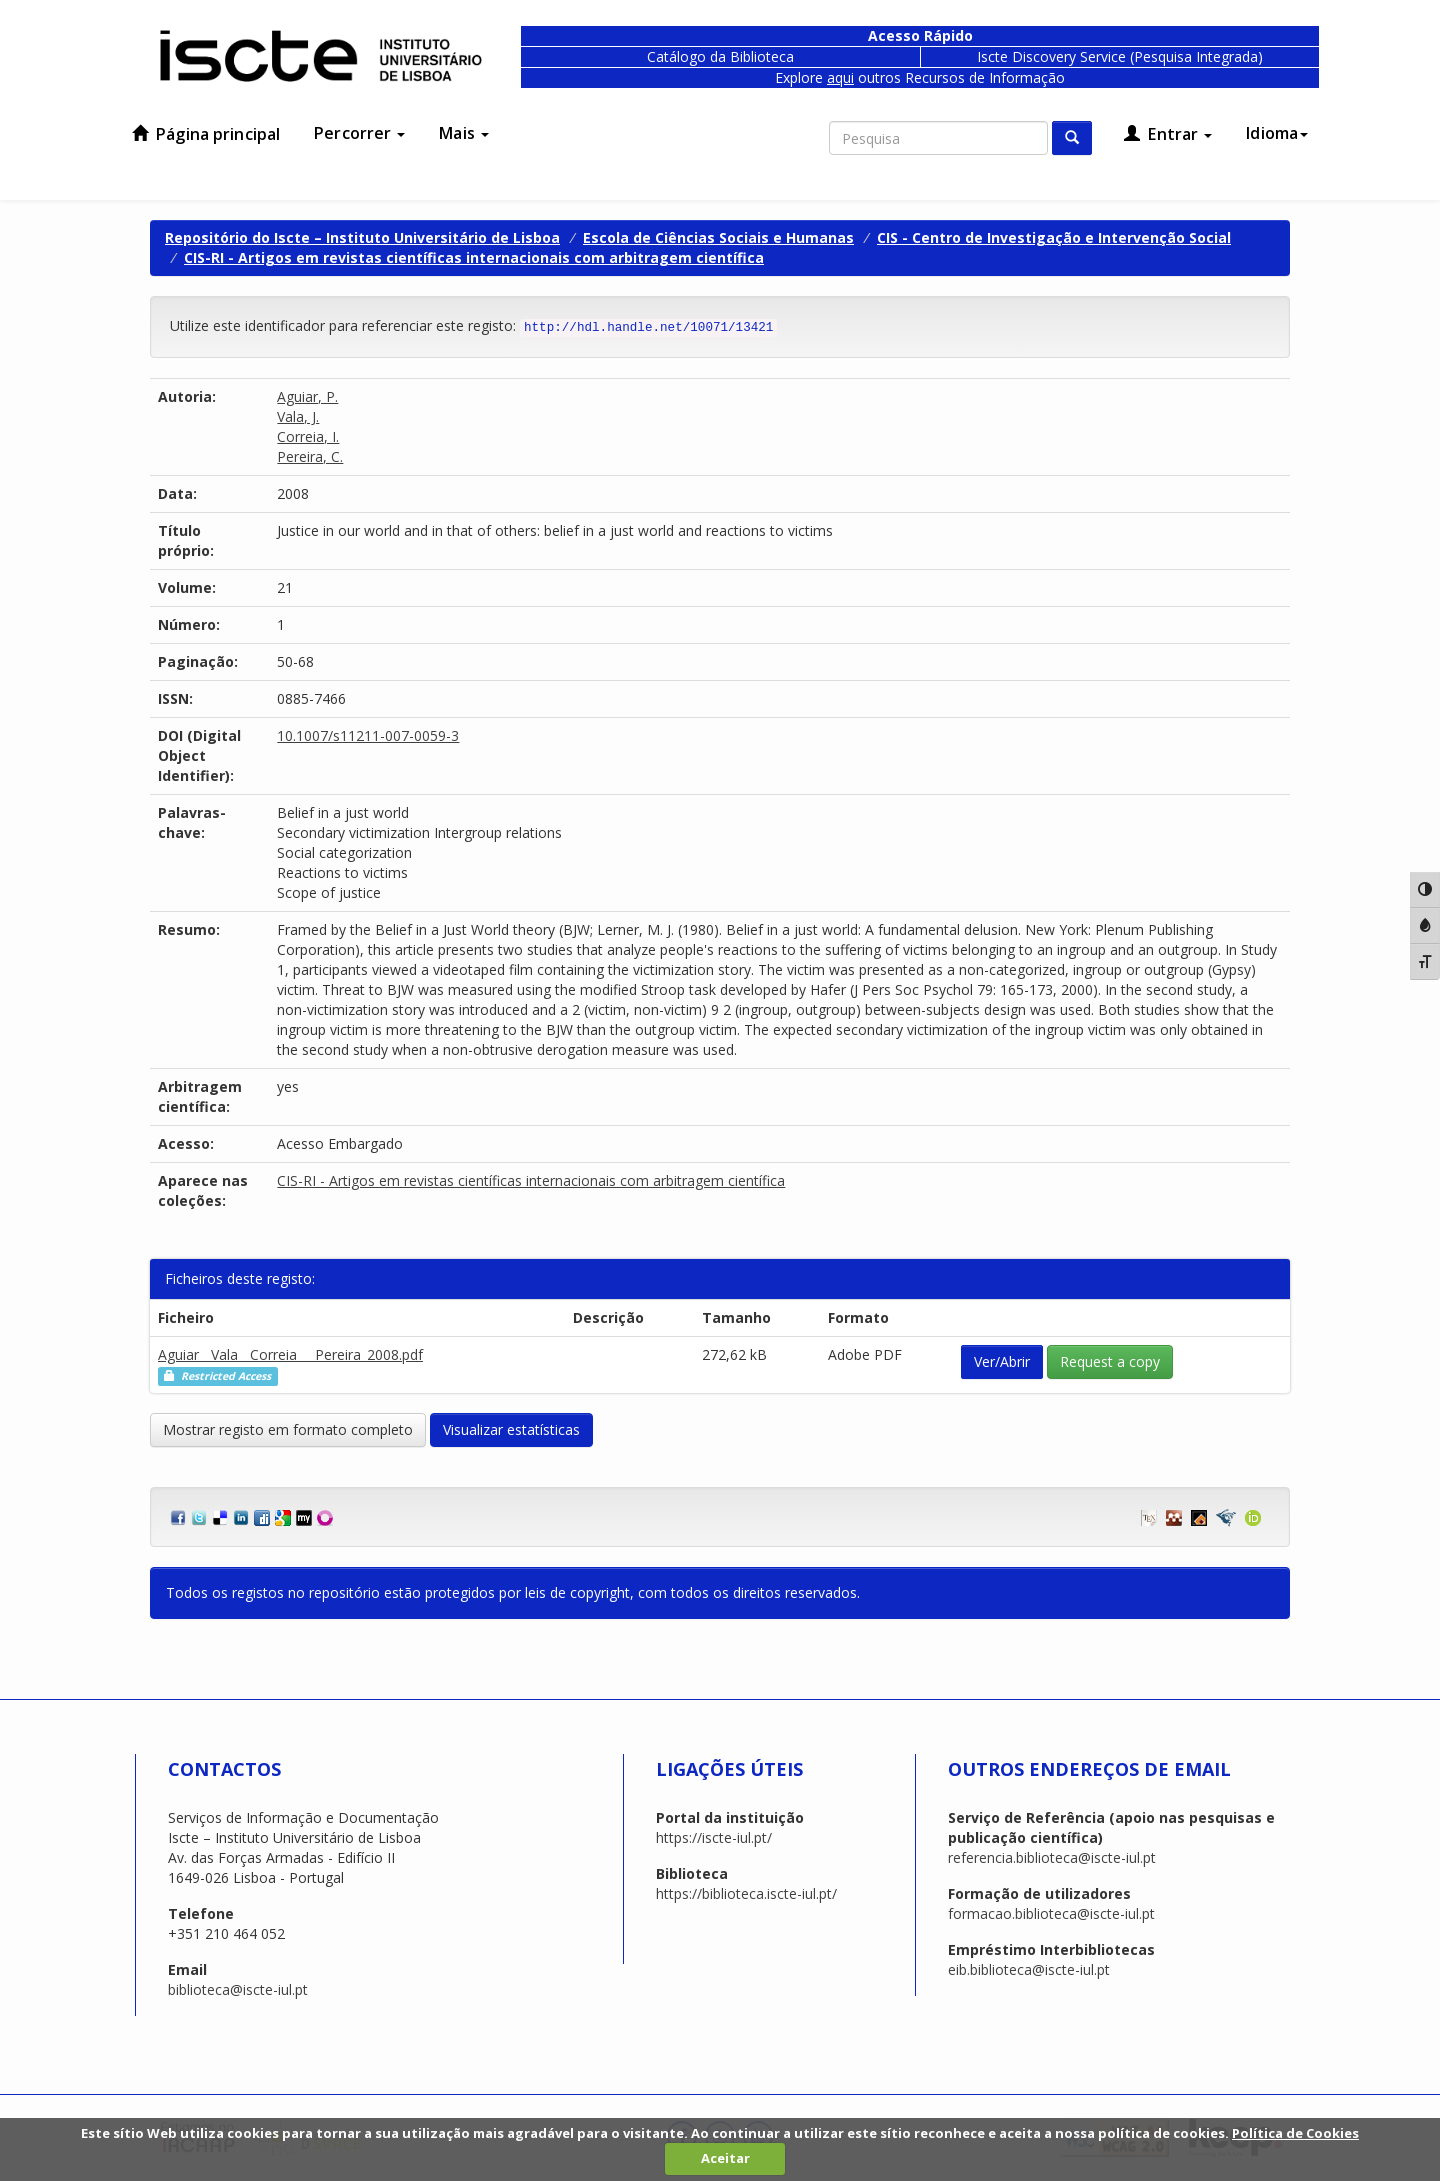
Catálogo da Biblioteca (720, 56)
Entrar (1168, 134)
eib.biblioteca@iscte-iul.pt (1029, 1969)
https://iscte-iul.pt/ (714, 1837)
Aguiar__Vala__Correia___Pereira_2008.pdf (290, 1354)
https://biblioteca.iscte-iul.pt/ (746, 1893)
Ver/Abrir (1002, 1361)
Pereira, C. (310, 456)
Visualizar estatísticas (511, 1429)
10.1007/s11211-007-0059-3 (368, 735)
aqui (840, 77)
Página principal (206, 134)
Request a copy (1110, 1361)
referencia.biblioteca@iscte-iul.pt (1052, 1857)
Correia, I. (308, 436)
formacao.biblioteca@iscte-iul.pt (1051, 1913)
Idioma (1277, 133)
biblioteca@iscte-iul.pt (238, 1989)
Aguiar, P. (307, 396)
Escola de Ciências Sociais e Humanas (718, 237)
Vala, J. (298, 416)
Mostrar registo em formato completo (288, 1429)
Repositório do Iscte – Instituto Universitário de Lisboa (362, 237)
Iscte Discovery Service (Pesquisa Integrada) (1120, 56)
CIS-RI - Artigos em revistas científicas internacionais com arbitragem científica (474, 257)
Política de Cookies (1295, 2133)
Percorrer (359, 133)
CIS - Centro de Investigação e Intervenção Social (1054, 237)
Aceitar (725, 2158)
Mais (464, 133)
